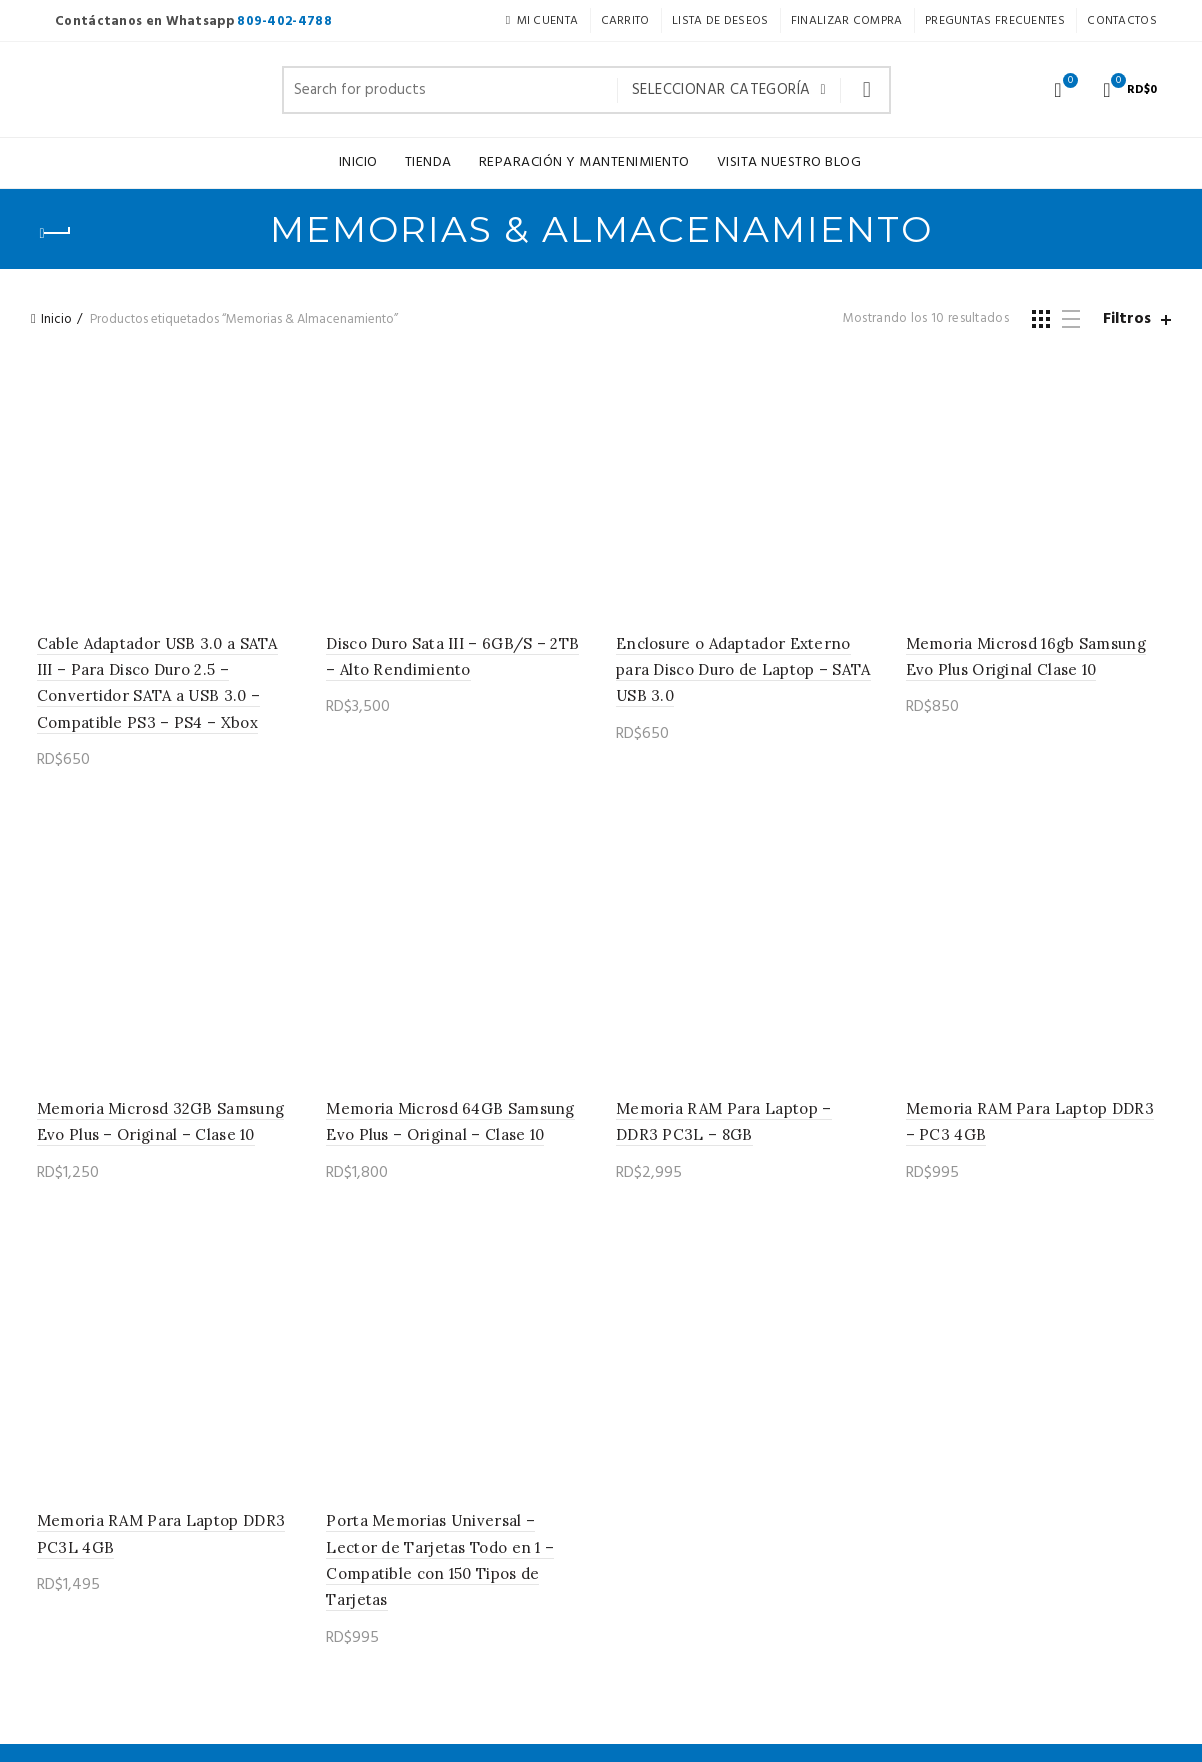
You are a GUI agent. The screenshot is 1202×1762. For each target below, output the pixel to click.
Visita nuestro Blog (789, 162)
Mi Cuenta (541, 21)
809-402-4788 (284, 21)
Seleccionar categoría (721, 90)
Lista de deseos (1068, 81)
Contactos (1122, 21)
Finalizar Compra (847, 21)
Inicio (358, 162)
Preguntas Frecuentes (995, 21)
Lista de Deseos (720, 21)
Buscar (866, 90)
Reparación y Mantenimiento (584, 162)
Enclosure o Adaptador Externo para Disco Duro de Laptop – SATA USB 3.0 (743, 673)
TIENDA (428, 162)
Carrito (625, 21)
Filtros (1127, 319)
